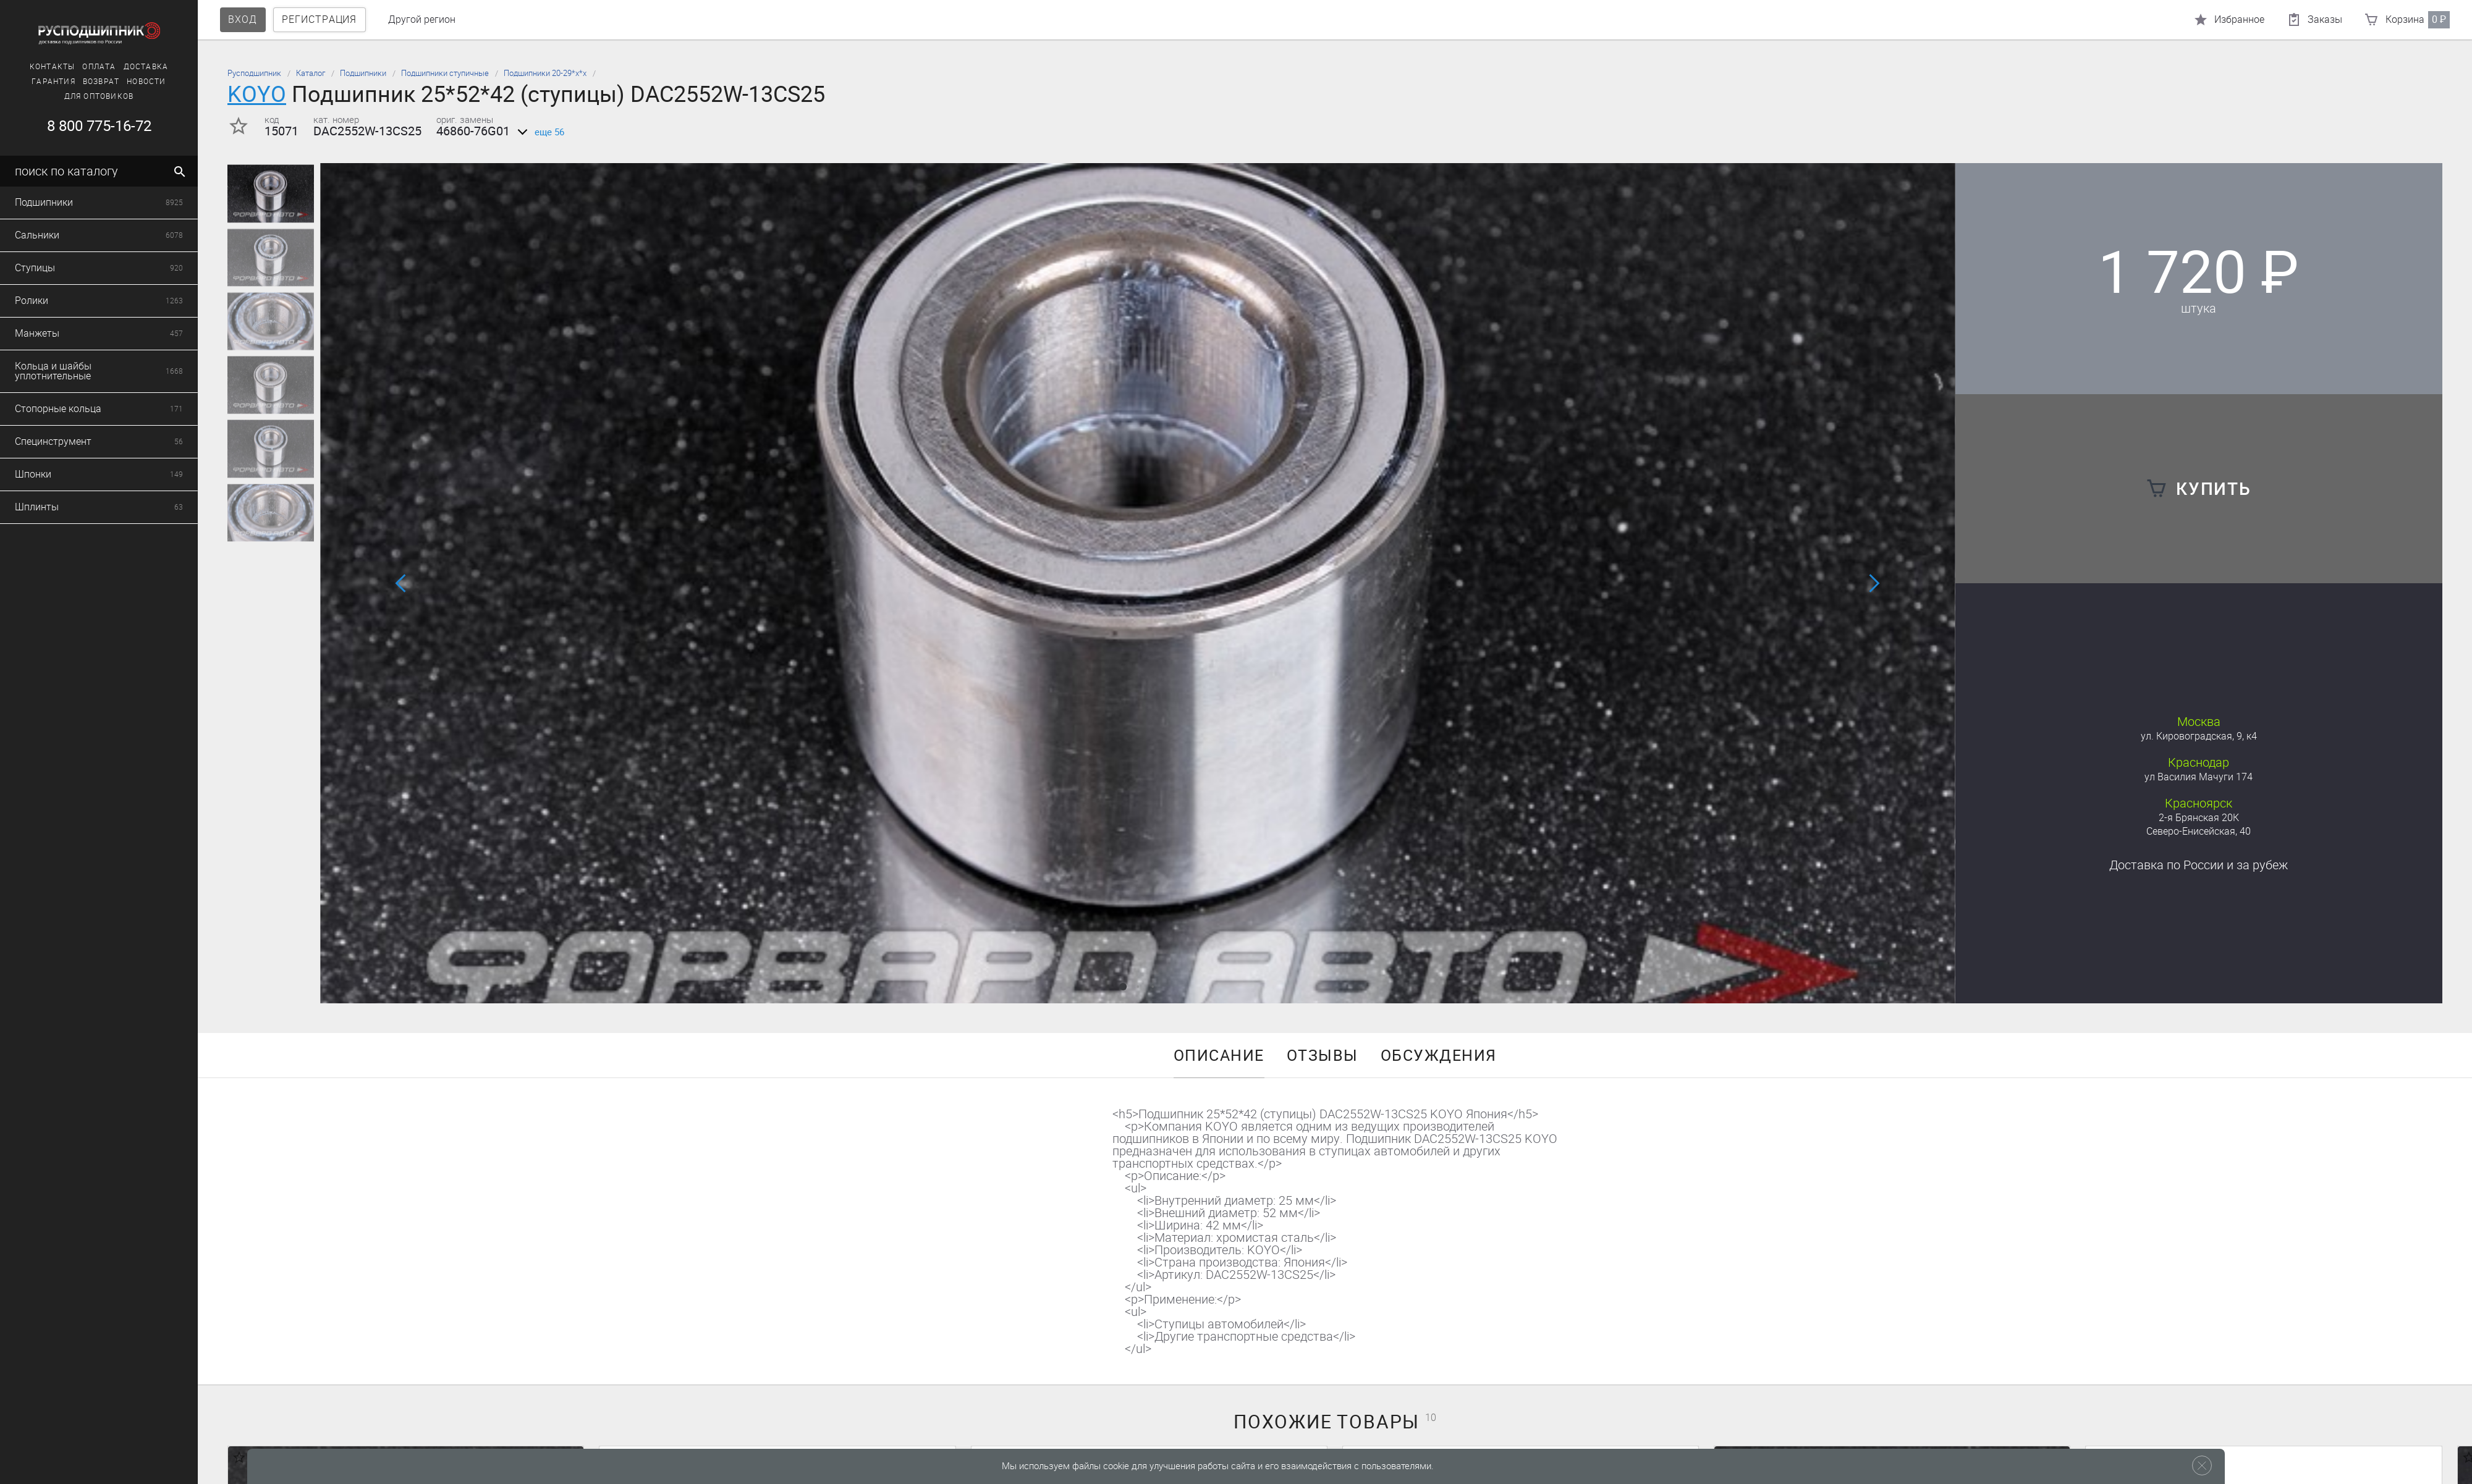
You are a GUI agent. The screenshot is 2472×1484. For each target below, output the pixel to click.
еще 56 (538, 132)
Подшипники (363, 73)
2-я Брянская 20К (2199, 818)
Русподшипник (254, 73)
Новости (62, 81)
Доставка (62, 66)
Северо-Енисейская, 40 (2198, 831)
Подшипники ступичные (445, 73)
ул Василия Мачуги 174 (2198, 777)
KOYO (256, 94)
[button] (1122, 986)
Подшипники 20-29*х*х (545, 73)
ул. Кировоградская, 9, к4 (2199, 736)
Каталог (310, 73)
